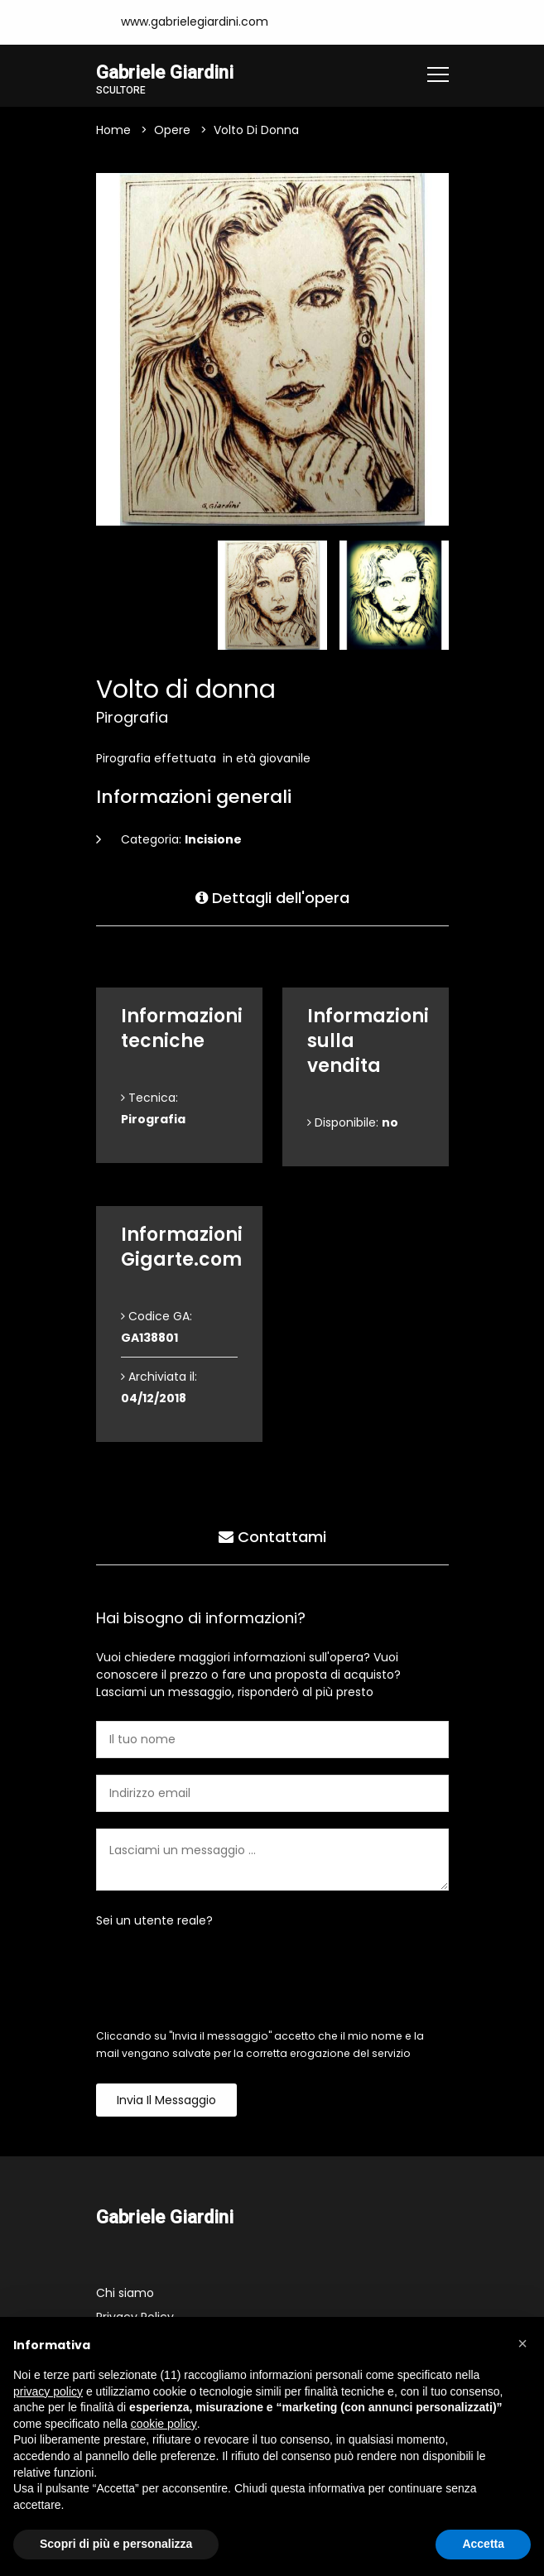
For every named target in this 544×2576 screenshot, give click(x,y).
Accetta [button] (483, 2543)
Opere (172, 130)
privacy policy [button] (48, 2391)
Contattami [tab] (272, 1536)
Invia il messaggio (166, 2100)
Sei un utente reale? (154, 1920)
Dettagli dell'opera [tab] (272, 897)
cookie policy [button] (164, 2423)
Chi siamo (125, 2293)
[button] (522, 2343)
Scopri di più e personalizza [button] (116, 2543)
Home (113, 130)
